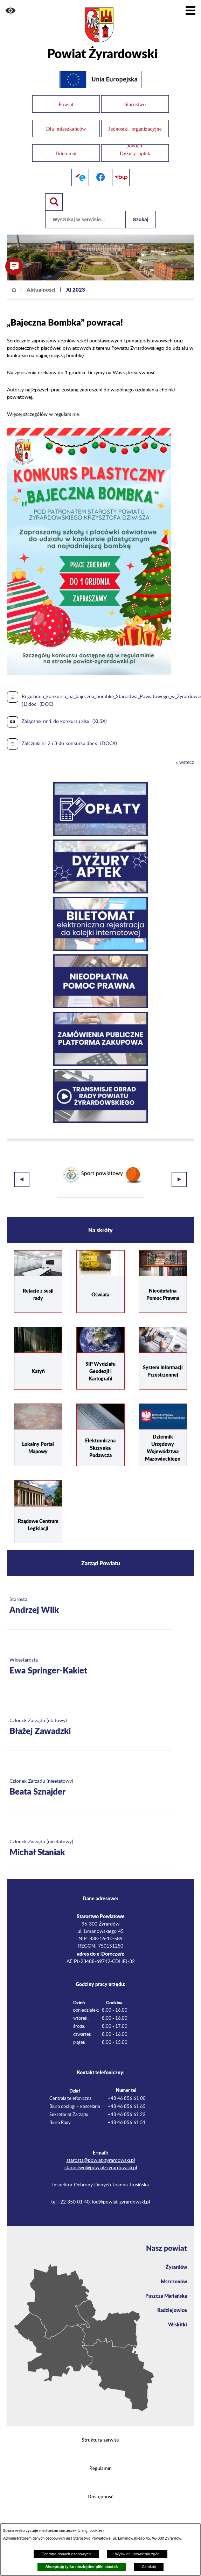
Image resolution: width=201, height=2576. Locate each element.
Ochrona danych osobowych (66, 2554)
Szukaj (140, 218)
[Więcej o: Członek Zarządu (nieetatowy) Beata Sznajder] (89, 1786)
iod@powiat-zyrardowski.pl (121, 2200)
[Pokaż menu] (190, 10)
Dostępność (100, 2495)
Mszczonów (174, 2280)
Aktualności (41, 288)
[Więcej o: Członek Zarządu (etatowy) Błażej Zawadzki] (89, 1726)
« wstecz (185, 761)
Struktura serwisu (100, 2438)
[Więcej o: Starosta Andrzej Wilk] (89, 1605)
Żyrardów (176, 2265)
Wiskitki (177, 2323)
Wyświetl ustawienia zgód (137, 2554)
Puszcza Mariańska (166, 2294)
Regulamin (100, 2467)
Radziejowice (172, 2308)
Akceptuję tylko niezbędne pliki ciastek (81, 2566)
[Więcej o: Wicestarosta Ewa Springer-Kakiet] (89, 1665)
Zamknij (149, 2566)
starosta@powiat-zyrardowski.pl (101, 2159)
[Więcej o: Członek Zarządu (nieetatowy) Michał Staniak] (89, 1847)
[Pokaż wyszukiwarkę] (54, 201)
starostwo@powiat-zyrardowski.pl (100, 2166)
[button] (10, 10)
